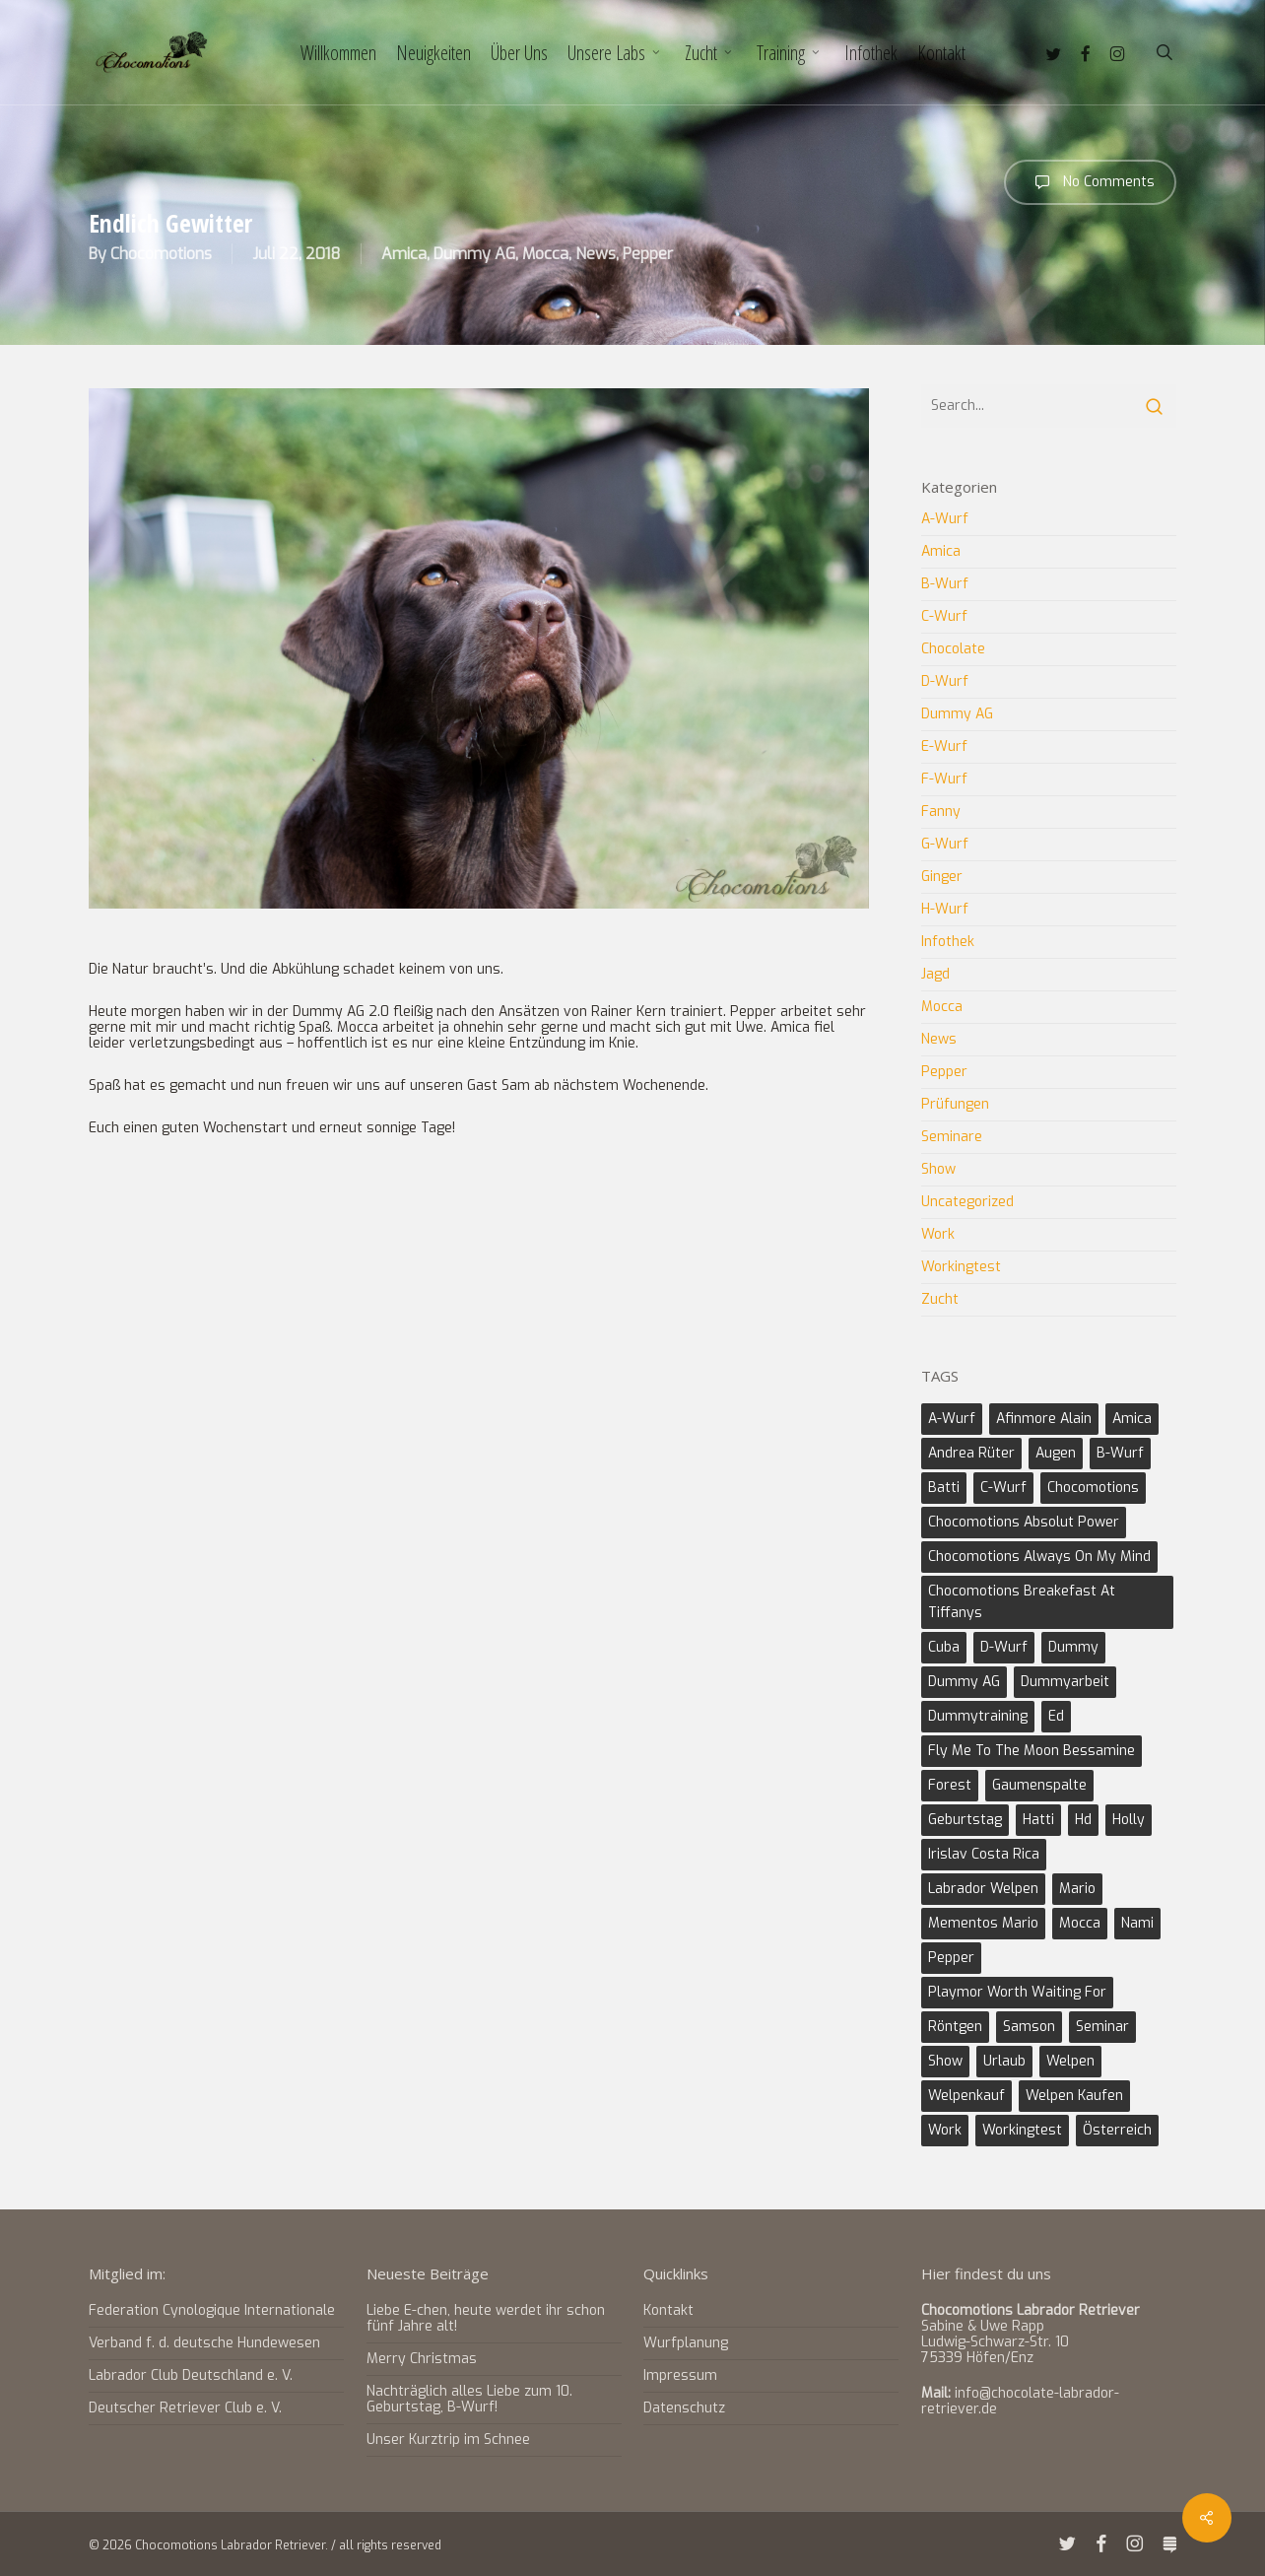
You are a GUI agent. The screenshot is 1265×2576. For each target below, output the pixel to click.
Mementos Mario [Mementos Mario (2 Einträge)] (983, 1923)
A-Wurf (944, 519)
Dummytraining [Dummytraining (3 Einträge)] (978, 1716)
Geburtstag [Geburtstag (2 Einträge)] (965, 1819)
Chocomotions (161, 253)
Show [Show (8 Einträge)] (945, 2061)
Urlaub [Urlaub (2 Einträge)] (1004, 2061)
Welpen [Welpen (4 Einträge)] (1070, 2061)
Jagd (935, 974)
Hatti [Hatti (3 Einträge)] (1038, 1819)
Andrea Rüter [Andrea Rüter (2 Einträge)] (971, 1453)
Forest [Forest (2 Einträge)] (949, 1785)
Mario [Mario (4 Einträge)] (1077, 1888)
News (595, 253)
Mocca (545, 253)
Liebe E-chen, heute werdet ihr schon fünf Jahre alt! (485, 2318)
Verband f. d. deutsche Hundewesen (204, 2343)
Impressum (680, 2375)
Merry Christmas (421, 2358)
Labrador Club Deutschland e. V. (191, 2375)
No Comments (1090, 182)
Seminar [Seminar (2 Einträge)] (1102, 2026)
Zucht (940, 1299)
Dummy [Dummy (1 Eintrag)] (1073, 1647)
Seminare (951, 1136)
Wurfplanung (685, 2343)
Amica (404, 253)
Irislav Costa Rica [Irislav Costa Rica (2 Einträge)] (983, 1854)
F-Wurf (944, 779)
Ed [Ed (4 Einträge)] (1056, 1716)
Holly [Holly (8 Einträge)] (1128, 1819)
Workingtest (961, 1266)
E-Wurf (944, 746)
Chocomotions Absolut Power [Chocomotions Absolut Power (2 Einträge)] (1023, 1522)
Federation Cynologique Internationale (212, 2311)
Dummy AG (474, 253)
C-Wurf (944, 616)
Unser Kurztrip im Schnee (448, 2439)
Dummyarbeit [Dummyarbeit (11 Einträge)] (1065, 1681)
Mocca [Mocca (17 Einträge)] (1079, 1923)
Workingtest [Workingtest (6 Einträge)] (1022, 2130)
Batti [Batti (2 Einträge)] (944, 1487)
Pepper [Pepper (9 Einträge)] (951, 1957)
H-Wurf (944, 909)
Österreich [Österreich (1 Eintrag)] (1117, 2130)
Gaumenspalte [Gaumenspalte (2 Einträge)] (1039, 1785)
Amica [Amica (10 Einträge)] (1132, 1418)
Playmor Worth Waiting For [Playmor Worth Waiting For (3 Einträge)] (1017, 1992)
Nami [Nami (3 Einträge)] (1137, 1923)
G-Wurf (944, 844)
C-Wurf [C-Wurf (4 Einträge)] (1003, 1487)
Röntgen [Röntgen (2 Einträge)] (955, 2026)
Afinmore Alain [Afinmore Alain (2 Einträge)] (1044, 1418)
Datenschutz (684, 2408)
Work (938, 1234)
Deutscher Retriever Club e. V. (185, 2408)
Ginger (942, 876)
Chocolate (953, 649)
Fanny (941, 811)
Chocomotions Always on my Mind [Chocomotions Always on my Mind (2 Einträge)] (1039, 1556)
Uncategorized (967, 1201)
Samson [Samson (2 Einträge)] (1029, 2026)
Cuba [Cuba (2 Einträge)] (944, 1647)
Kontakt (668, 2311)
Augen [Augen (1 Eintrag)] (1055, 1453)
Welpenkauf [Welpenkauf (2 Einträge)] (966, 2095)
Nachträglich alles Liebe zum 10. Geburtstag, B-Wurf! (469, 2399)
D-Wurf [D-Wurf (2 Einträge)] (1004, 1647)
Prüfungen (955, 1104)
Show (938, 1169)
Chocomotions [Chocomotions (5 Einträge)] (1093, 1487)
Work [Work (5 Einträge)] (945, 2130)
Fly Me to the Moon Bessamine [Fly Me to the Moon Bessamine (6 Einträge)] (1031, 1750)
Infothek (947, 941)
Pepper (648, 253)
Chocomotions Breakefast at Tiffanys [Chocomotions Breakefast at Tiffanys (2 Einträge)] (1021, 1602)
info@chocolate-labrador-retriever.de (1020, 2401)
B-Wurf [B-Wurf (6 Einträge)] (1120, 1453)
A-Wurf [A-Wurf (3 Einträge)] (951, 1418)
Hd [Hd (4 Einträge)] (1083, 1819)
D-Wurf (944, 681)
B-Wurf (944, 584)
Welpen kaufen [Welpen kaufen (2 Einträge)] (1074, 2095)
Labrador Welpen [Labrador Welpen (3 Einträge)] (983, 1888)
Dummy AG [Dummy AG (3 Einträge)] (964, 1681)
